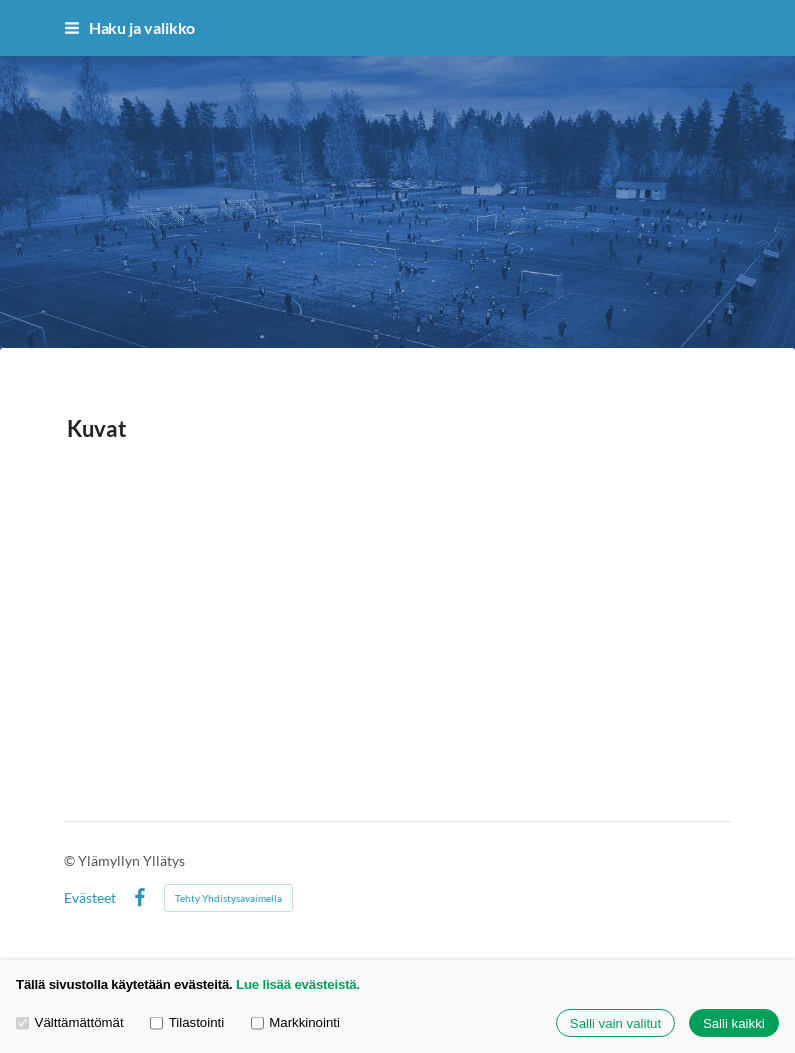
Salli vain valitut (615, 1023)
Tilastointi (187, 1023)
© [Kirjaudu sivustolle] (71, 860)
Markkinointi (295, 1023)
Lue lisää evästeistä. (298, 984)
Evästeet (90, 898)
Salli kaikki (734, 1023)
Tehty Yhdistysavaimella (228, 898)
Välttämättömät (70, 1023)
